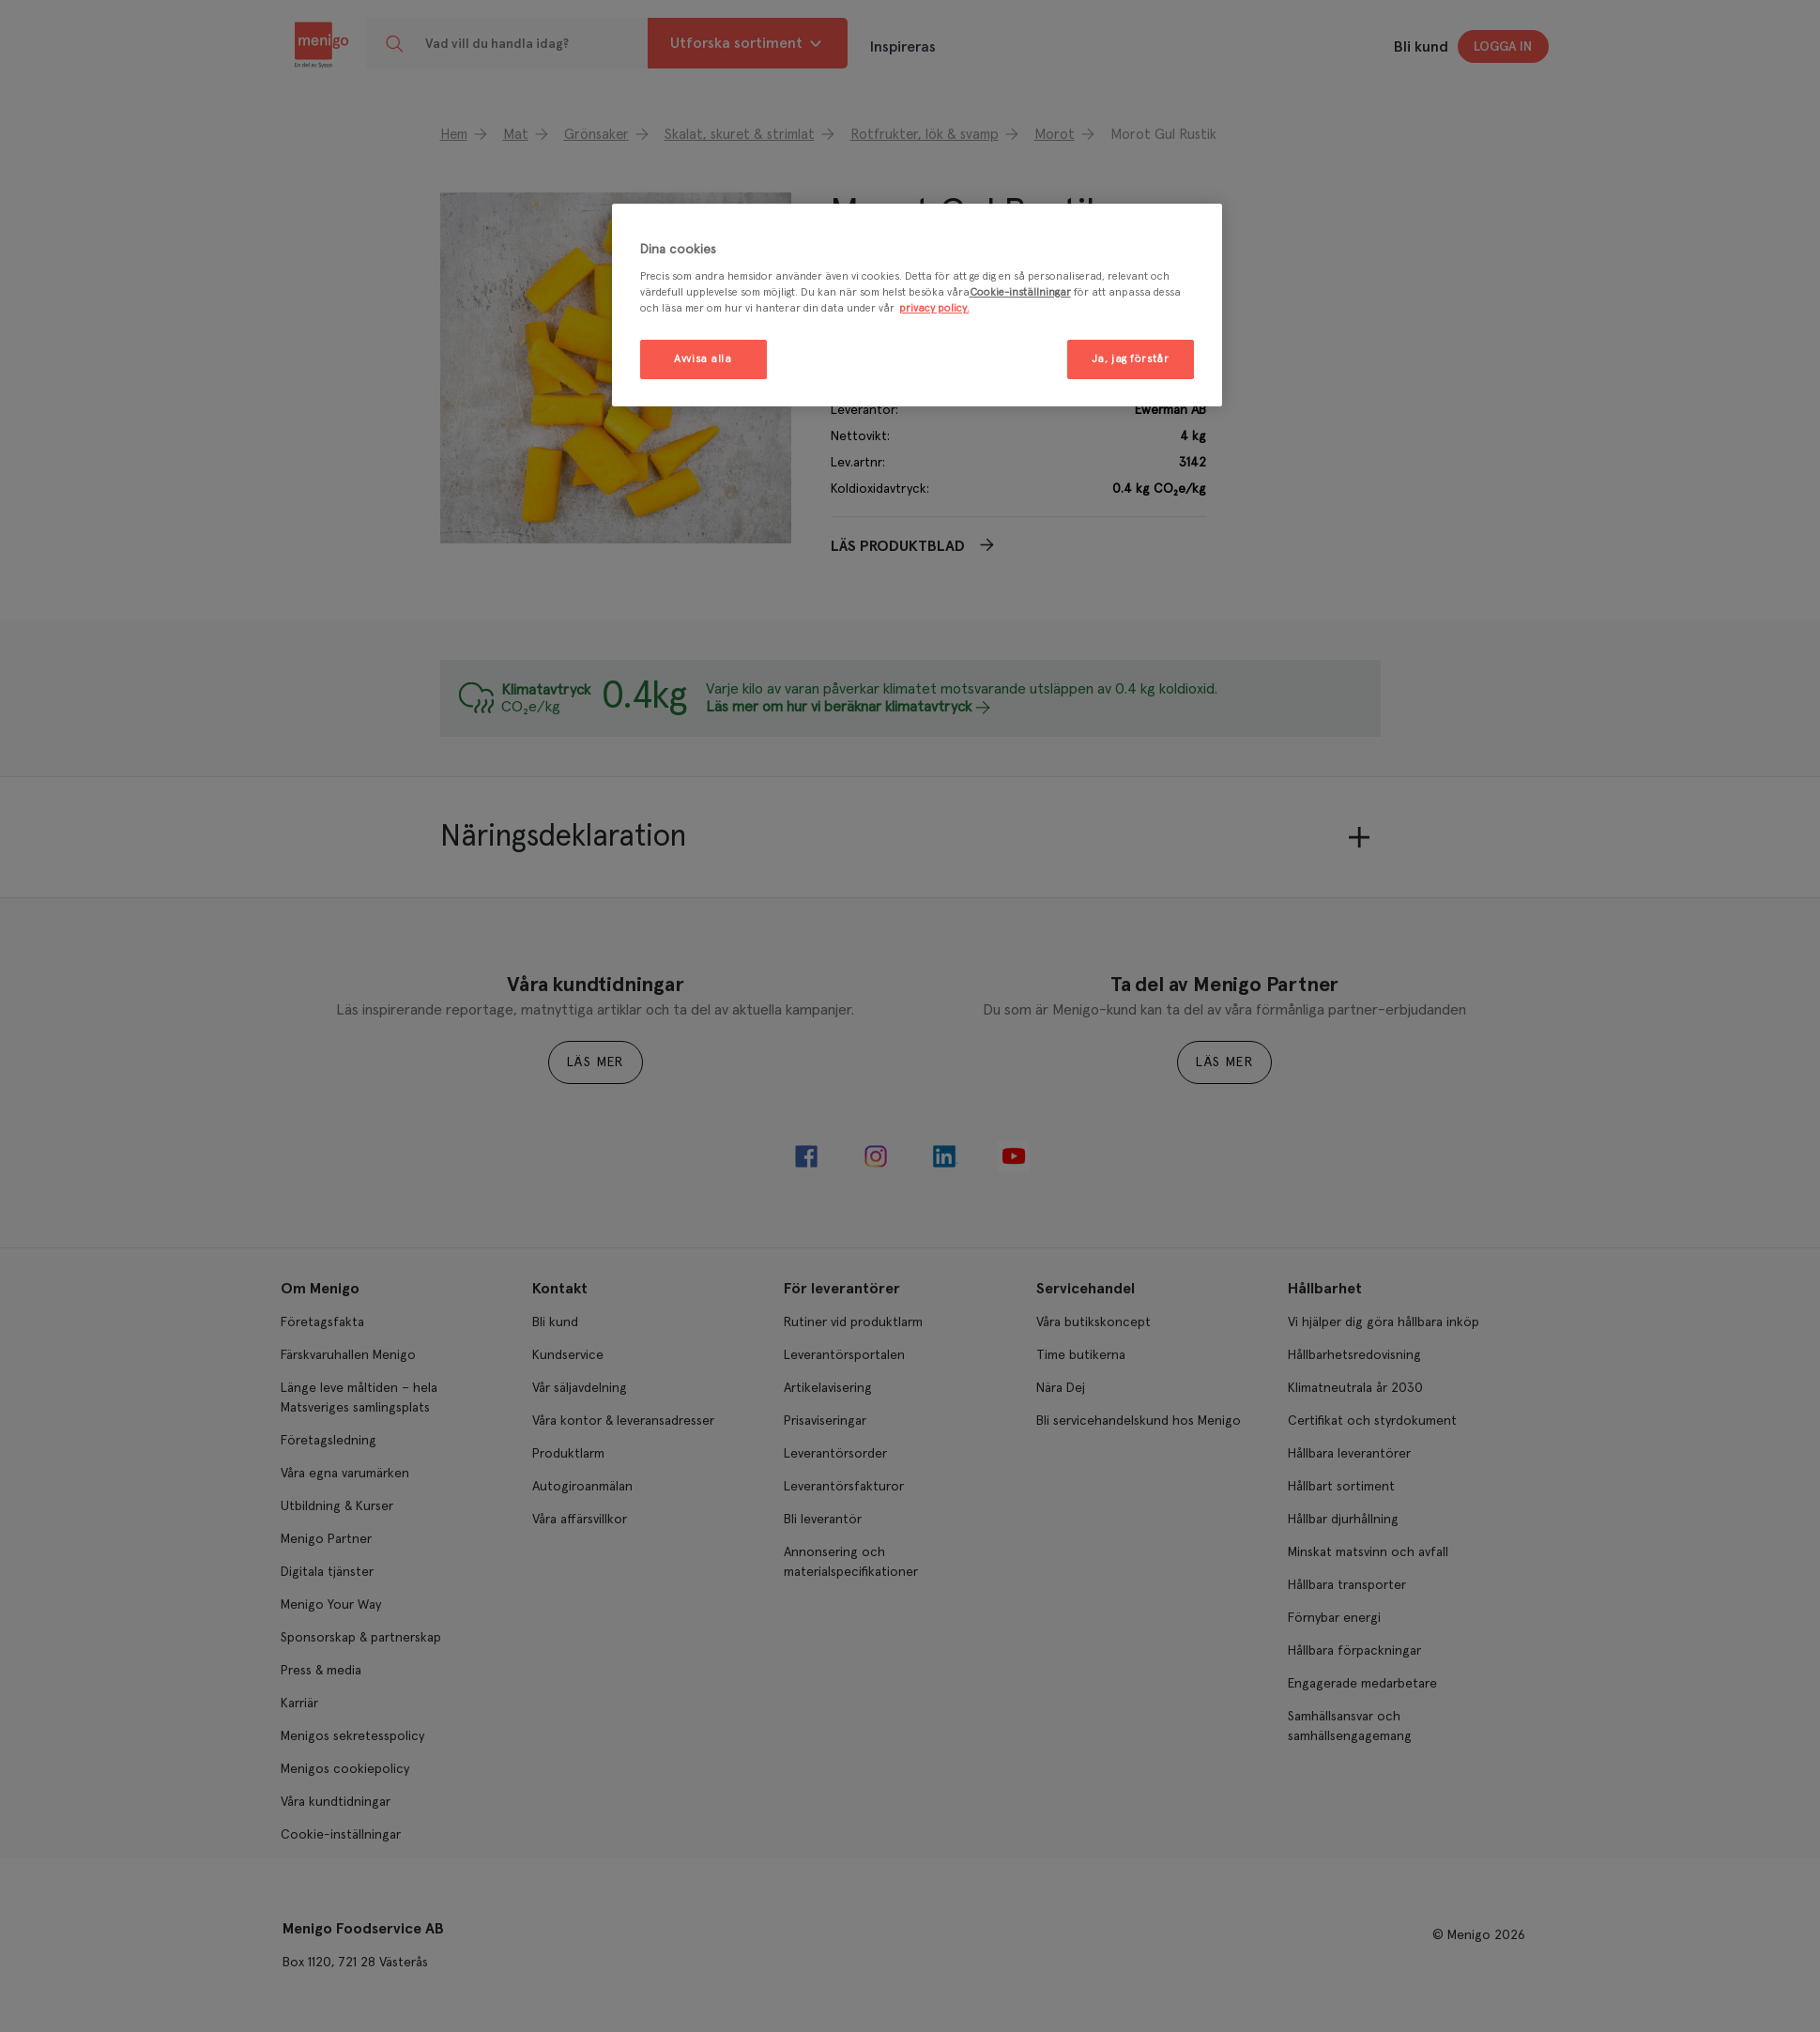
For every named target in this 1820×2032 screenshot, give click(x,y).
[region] (917, 305)
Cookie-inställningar (1020, 292)
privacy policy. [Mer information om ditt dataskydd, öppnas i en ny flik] (934, 308)
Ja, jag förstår (1131, 359)
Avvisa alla (702, 359)
